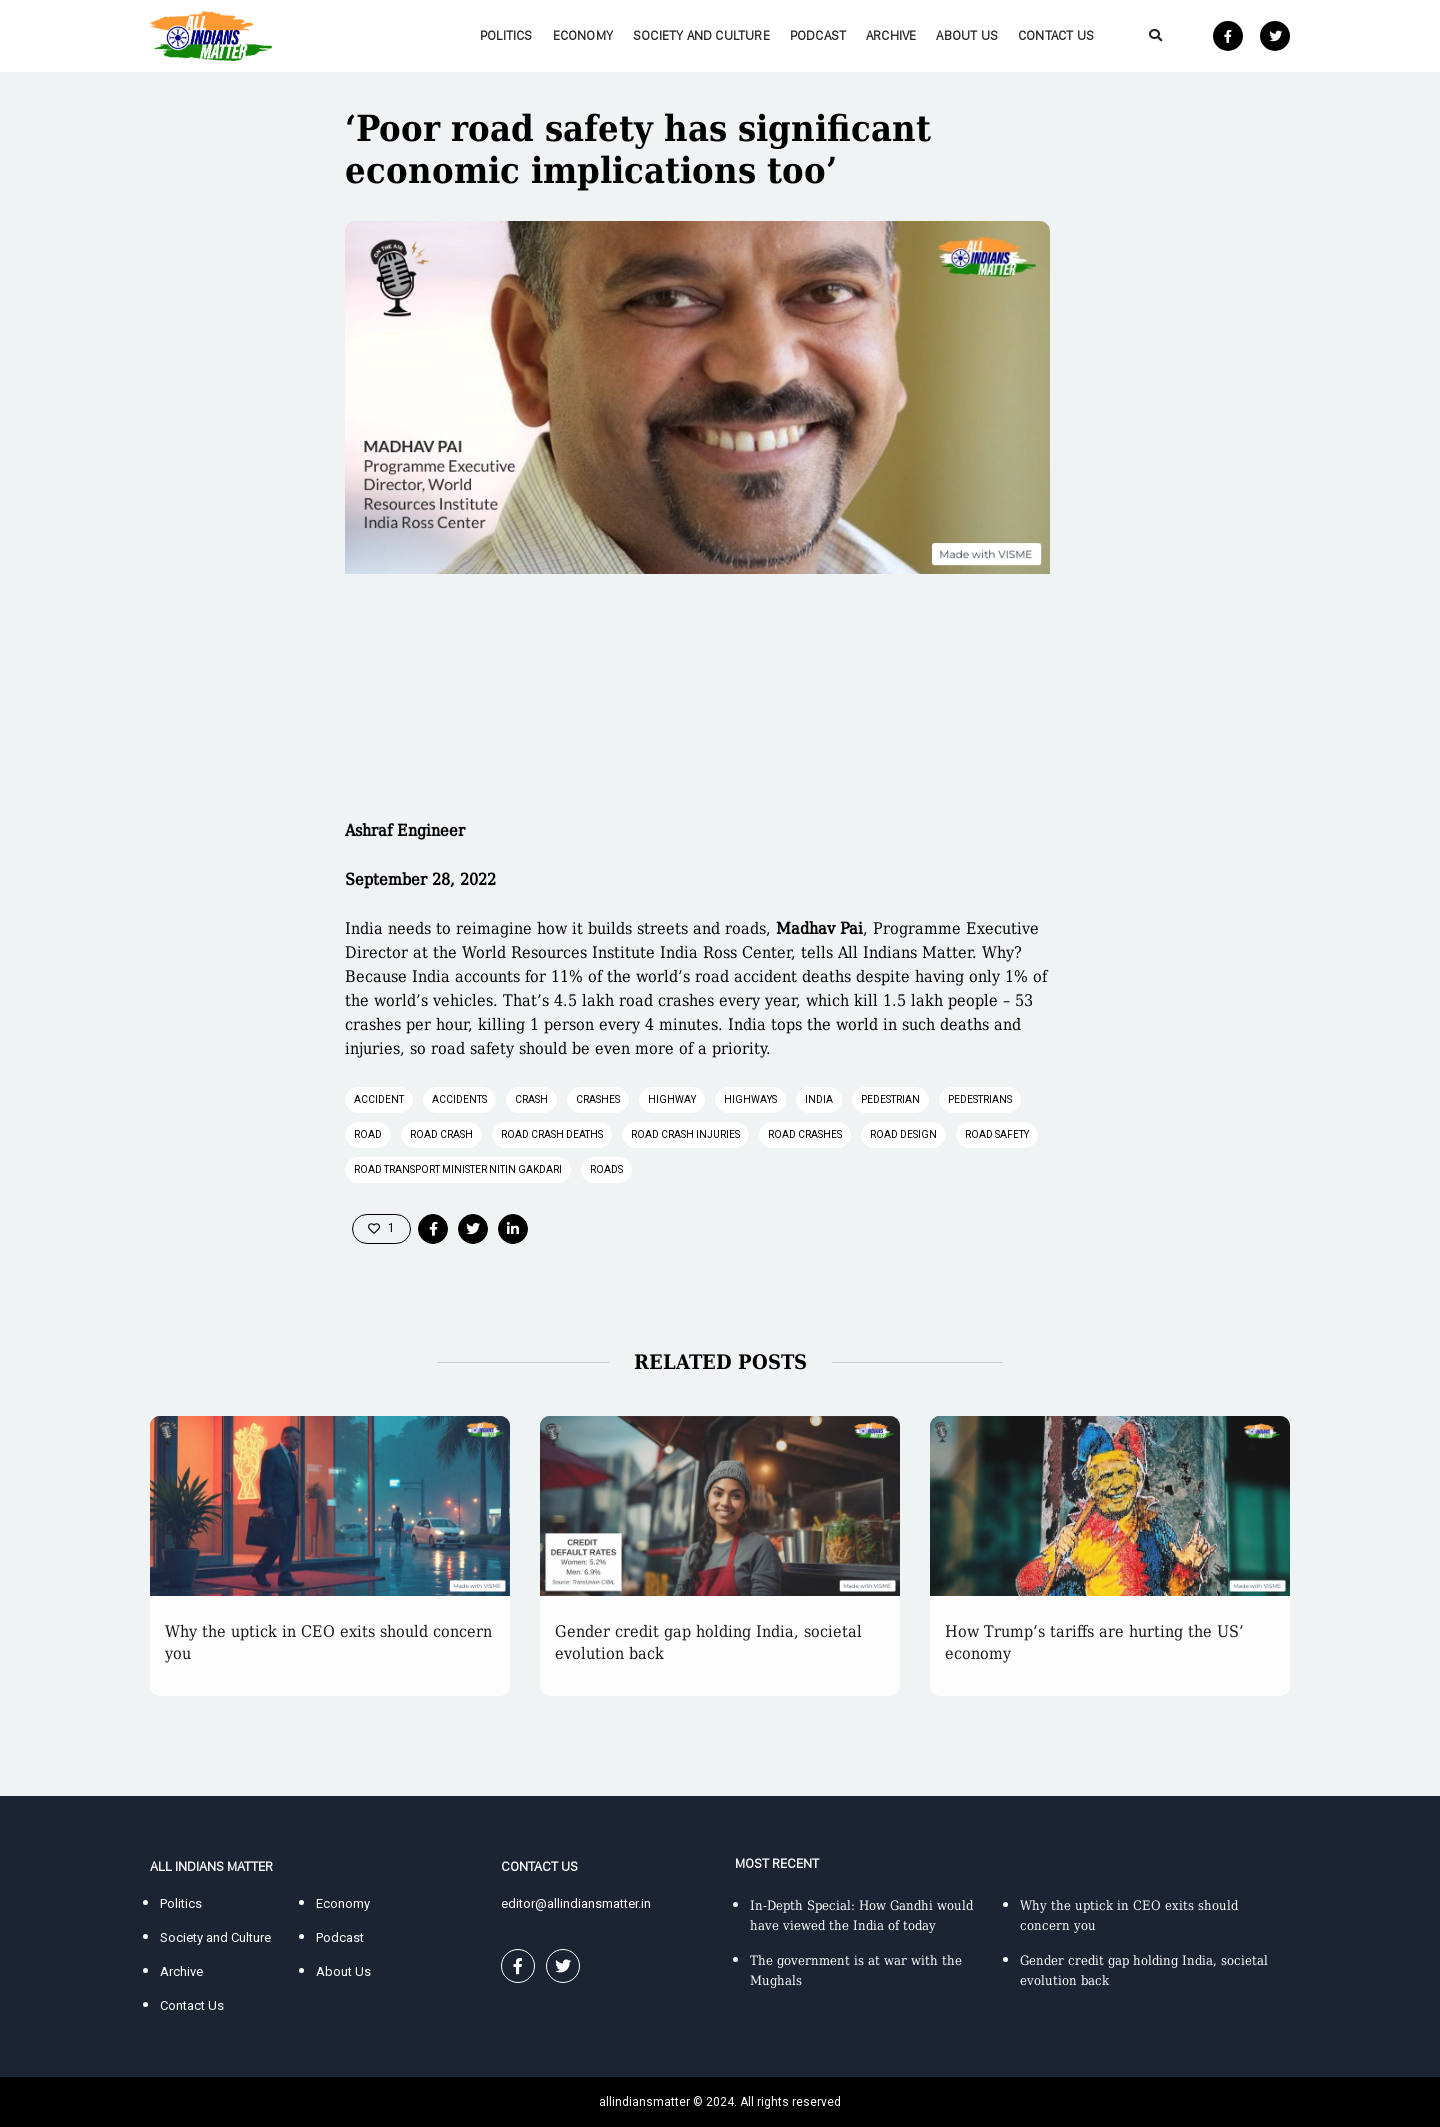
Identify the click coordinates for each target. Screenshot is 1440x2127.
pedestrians (980, 1099)
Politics (506, 35)
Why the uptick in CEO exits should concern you (328, 1642)
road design (903, 1134)
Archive (891, 35)
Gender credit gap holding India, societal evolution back (708, 1642)
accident (379, 1099)
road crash (441, 1134)
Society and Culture (701, 35)
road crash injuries (685, 1134)
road (368, 1134)
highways (750, 1099)
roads (606, 1169)
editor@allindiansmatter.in (576, 1903)
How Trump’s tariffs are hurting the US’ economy (1094, 1642)
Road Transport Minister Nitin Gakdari (458, 1169)
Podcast (818, 35)
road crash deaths (552, 1134)
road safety (997, 1134)
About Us (967, 35)
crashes (598, 1099)
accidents (459, 1099)
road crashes (805, 1134)
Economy (583, 35)
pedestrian (890, 1099)
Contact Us (1056, 35)
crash (531, 1099)
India (819, 1099)
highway (672, 1099)
